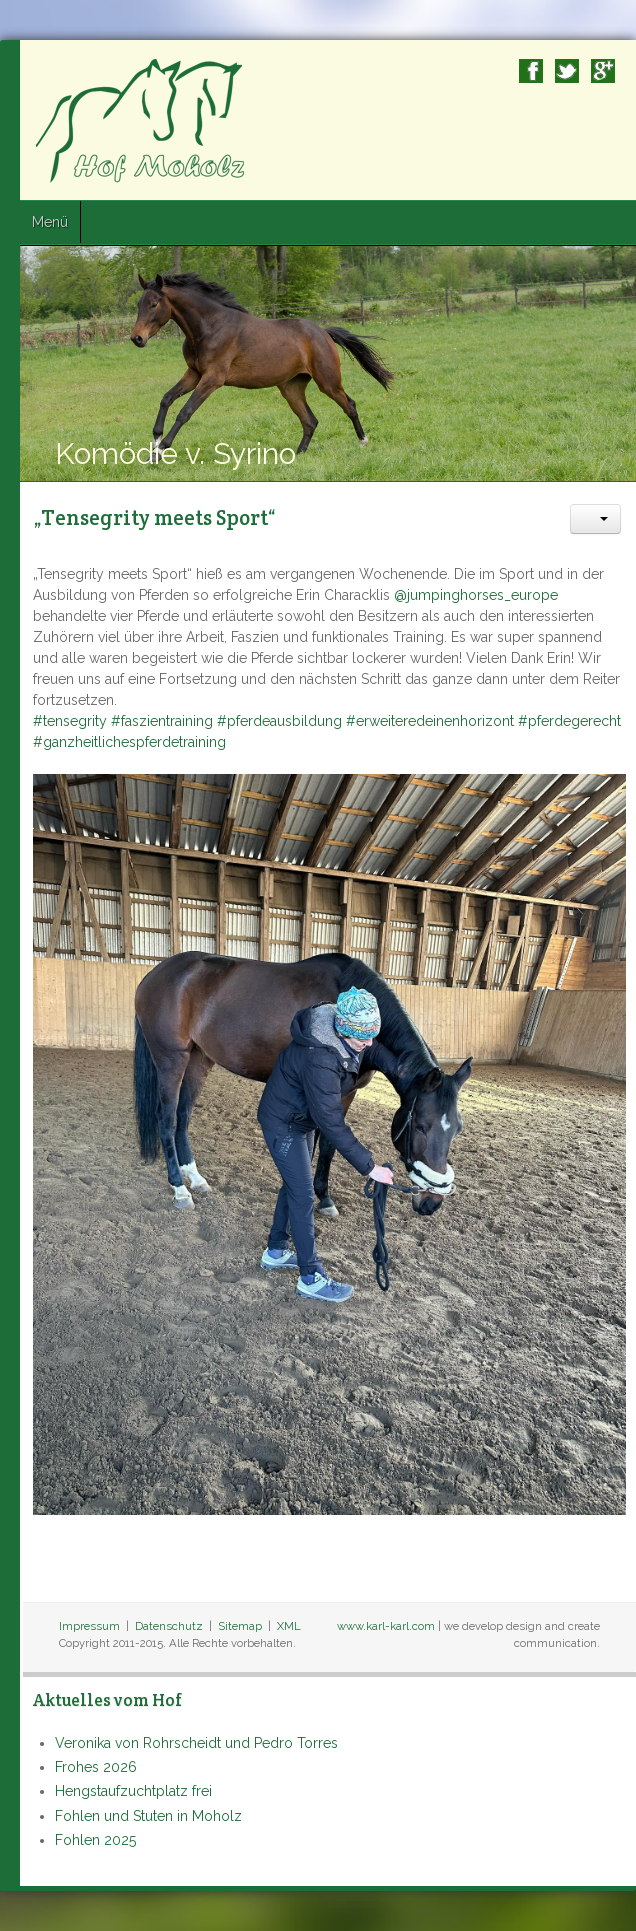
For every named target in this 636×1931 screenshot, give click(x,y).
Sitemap (240, 1626)
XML (289, 1626)
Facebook (531, 71)
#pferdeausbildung (279, 721)
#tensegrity (70, 721)
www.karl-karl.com (386, 1626)
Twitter (567, 71)
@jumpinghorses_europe (476, 595)
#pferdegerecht (569, 721)
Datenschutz (169, 1626)
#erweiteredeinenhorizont (430, 721)
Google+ (603, 71)
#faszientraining (162, 721)
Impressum (89, 1626)
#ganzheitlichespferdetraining (129, 742)
